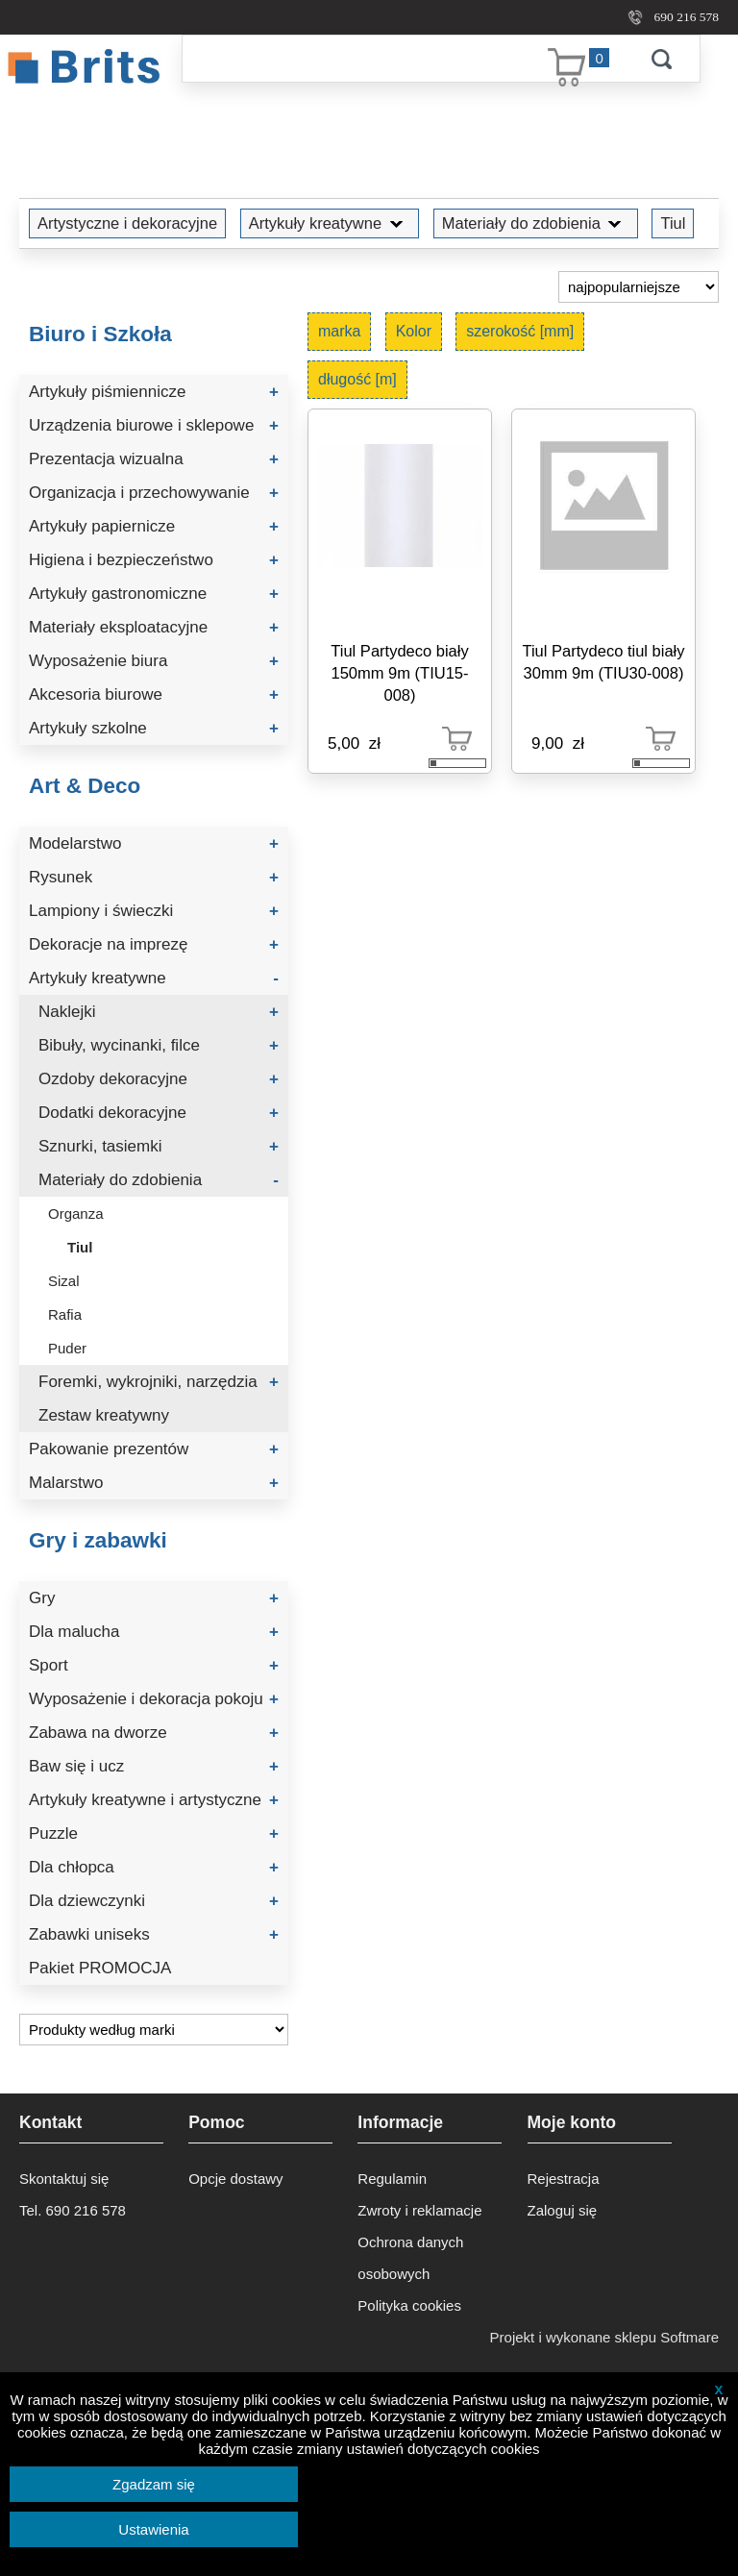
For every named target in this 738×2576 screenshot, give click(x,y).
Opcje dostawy (235, 2178)
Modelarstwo (154, 843)
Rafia (65, 1314)
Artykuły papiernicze (154, 526)
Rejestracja (564, 2178)
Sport (154, 1665)
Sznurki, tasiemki (158, 1146)
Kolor (413, 331)
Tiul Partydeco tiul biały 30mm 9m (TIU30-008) (603, 661)
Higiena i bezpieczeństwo (154, 560)
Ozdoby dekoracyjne (158, 1079)
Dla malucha (154, 1631)
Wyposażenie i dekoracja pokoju (154, 1699)
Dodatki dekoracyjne (158, 1112)
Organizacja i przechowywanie (154, 492)
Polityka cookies (409, 2305)
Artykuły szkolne (154, 728)
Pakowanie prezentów (154, 1449)
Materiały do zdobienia (535, 223)
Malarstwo (154, 1482)
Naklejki (158, 1011)
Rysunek (154, 877)
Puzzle (154, 1833)
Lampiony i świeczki (154, 911)
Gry (154, 1598)
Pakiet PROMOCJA (100, 1968)
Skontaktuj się (64, 2178)
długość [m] (357, 379)
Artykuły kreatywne (329, 223)
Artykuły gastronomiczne (154, 593)
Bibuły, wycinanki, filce (158, 1045)
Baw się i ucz (154, 1766)
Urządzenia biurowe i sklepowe (154, 425)
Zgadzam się (153, 2484)
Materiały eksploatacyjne (154, 627)
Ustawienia (153, 2529)
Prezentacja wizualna (154, 459)
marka (339, 331)
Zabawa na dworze (154, 1732)
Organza (76, 1213)
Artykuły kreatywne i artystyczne (154, 1800)
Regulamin (392, 2178)
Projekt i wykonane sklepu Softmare (604, 2337)
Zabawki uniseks (154, 1934)
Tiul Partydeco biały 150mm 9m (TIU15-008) (399, 673)
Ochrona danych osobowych (410, 2258)
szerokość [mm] (520, 331)
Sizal (64, 1281)
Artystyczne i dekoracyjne (127, 223)
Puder (67, 1348)
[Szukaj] (403, 59)
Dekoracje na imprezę (154, 944)
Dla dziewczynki (154, 1901)
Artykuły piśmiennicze (154, 392)
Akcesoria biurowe (154, 694)
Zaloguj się (563, 2210)
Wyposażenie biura (154, 661)
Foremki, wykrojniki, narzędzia (158, 1382)
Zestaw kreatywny (103, 1415)
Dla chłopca (154, 1867)
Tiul (672, 223)
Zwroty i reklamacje (419, 2210)
